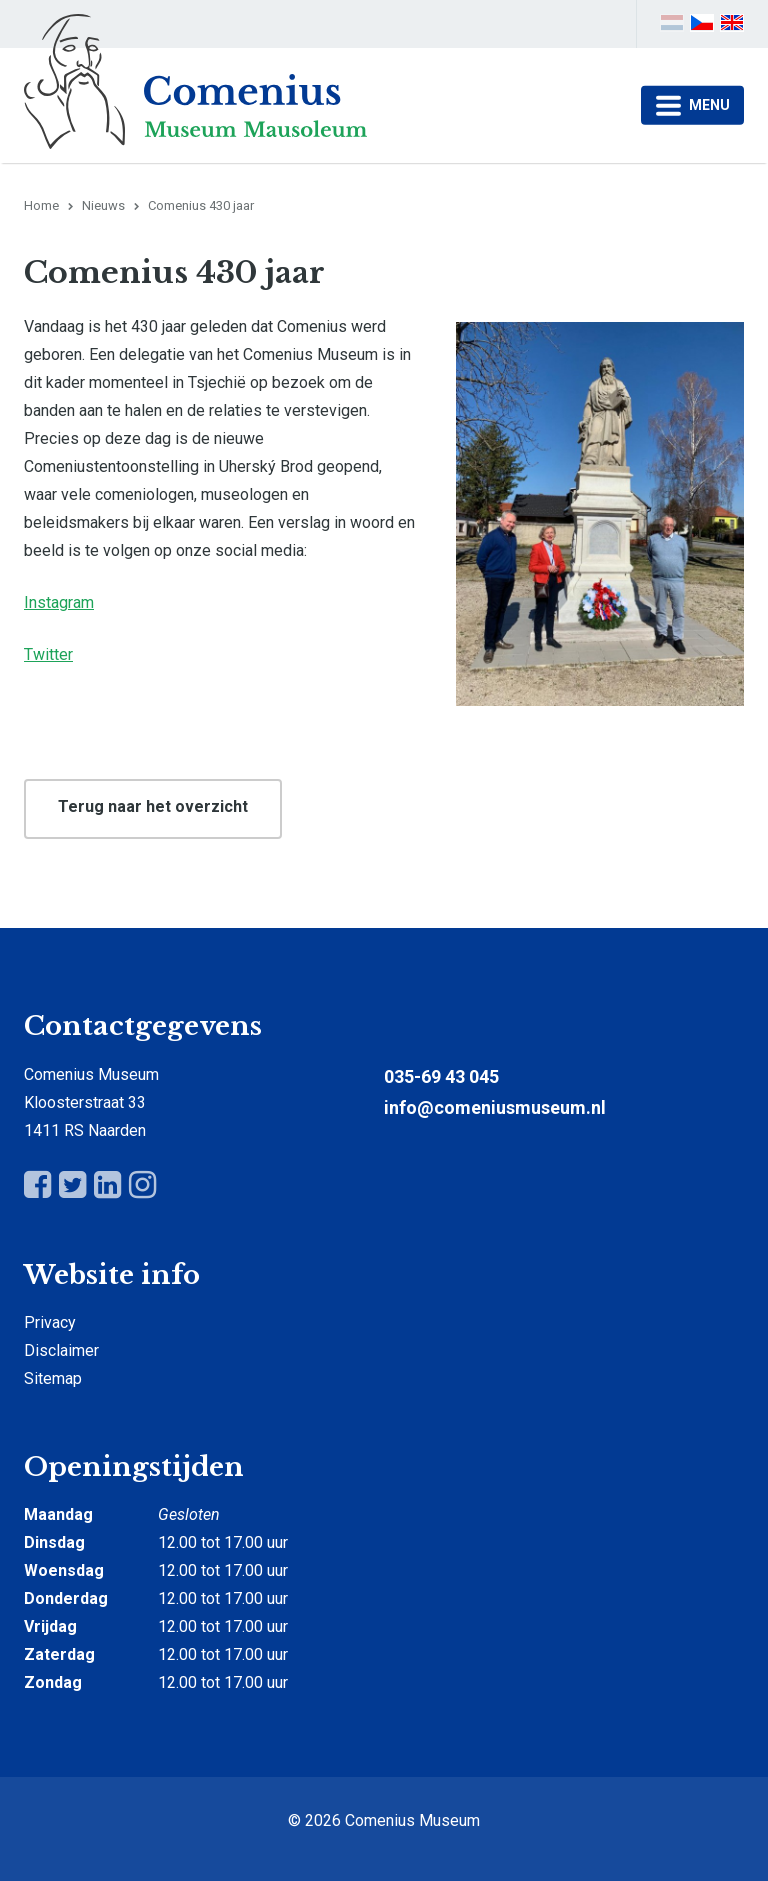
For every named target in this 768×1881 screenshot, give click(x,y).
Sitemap (53, 1378)
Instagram (59, 602)
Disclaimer (61, 1350)
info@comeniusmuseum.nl (495, 1107)
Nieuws (103, 205)
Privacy (50, 1322)
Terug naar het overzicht (153, 806)
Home (41, 205)
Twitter (48, 654)
